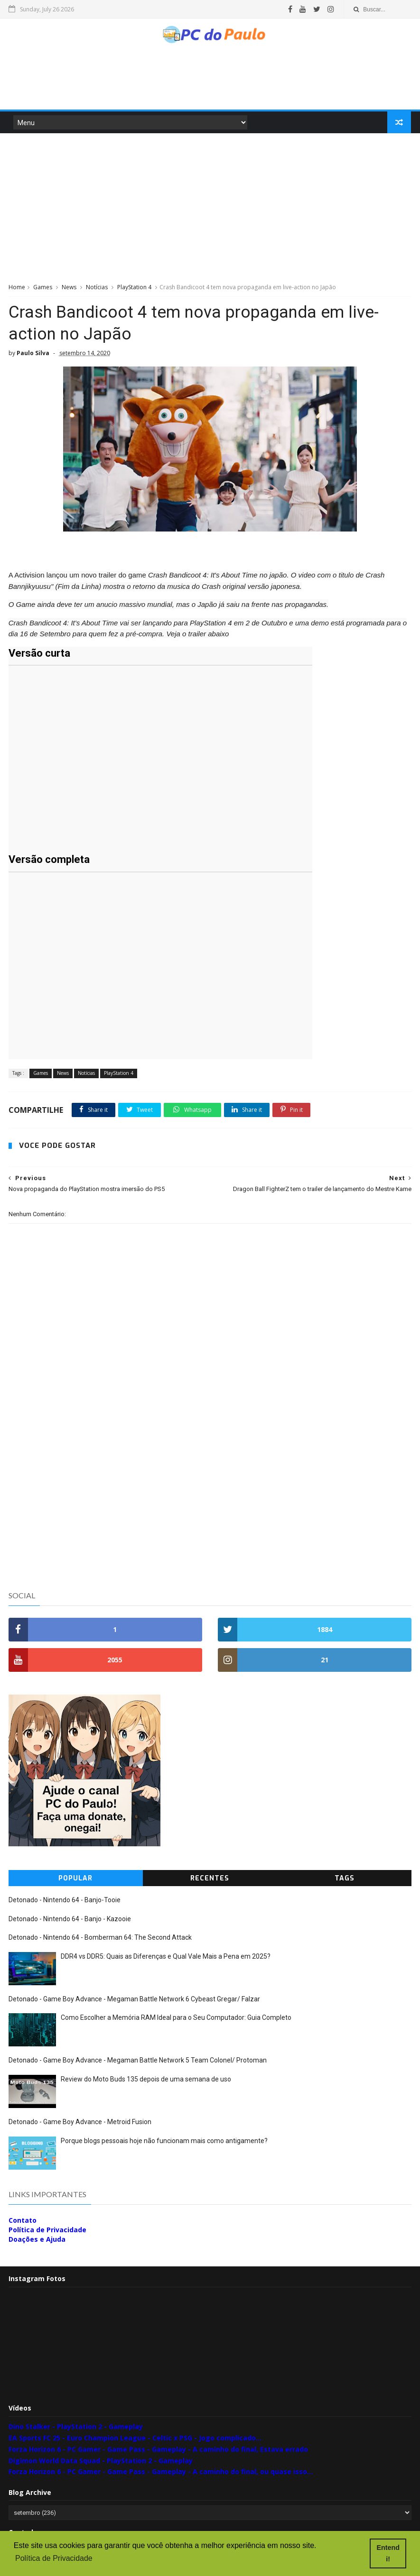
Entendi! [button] (388, 2553)
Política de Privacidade (47, 2231)
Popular (75, 1879)
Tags (345, 1879)
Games (42, 288)
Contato (23, 2221)
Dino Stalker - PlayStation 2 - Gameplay (76, 2427)
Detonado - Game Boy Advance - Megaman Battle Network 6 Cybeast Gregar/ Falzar (134, 2000)
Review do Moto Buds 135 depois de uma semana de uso (146, 2080)
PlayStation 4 (134, 288)
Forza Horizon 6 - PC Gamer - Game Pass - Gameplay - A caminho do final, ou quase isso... (161, 2472)
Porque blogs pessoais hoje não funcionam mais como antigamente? (164, 2141)
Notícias (97, 288)
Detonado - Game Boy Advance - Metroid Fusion (80, 2123)
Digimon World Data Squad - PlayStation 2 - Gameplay (101, 2461)
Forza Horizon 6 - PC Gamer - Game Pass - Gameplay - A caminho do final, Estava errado (158, 2450)
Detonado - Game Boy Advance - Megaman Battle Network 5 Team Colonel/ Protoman (138, 2061)
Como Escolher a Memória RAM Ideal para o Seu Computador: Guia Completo (176, 2019)
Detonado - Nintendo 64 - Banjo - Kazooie (70, 1920)
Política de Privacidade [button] (54, 2559)
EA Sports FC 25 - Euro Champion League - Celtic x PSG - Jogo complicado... (135, 2439)
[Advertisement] (210, 82)
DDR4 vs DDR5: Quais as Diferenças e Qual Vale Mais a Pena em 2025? (166, 1957)
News (69, 288)
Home (17, 288)
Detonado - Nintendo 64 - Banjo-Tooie (65, 1901)
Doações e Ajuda (37, 2240)
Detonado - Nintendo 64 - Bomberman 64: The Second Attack (100, 1939)
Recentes (209, 1879)
